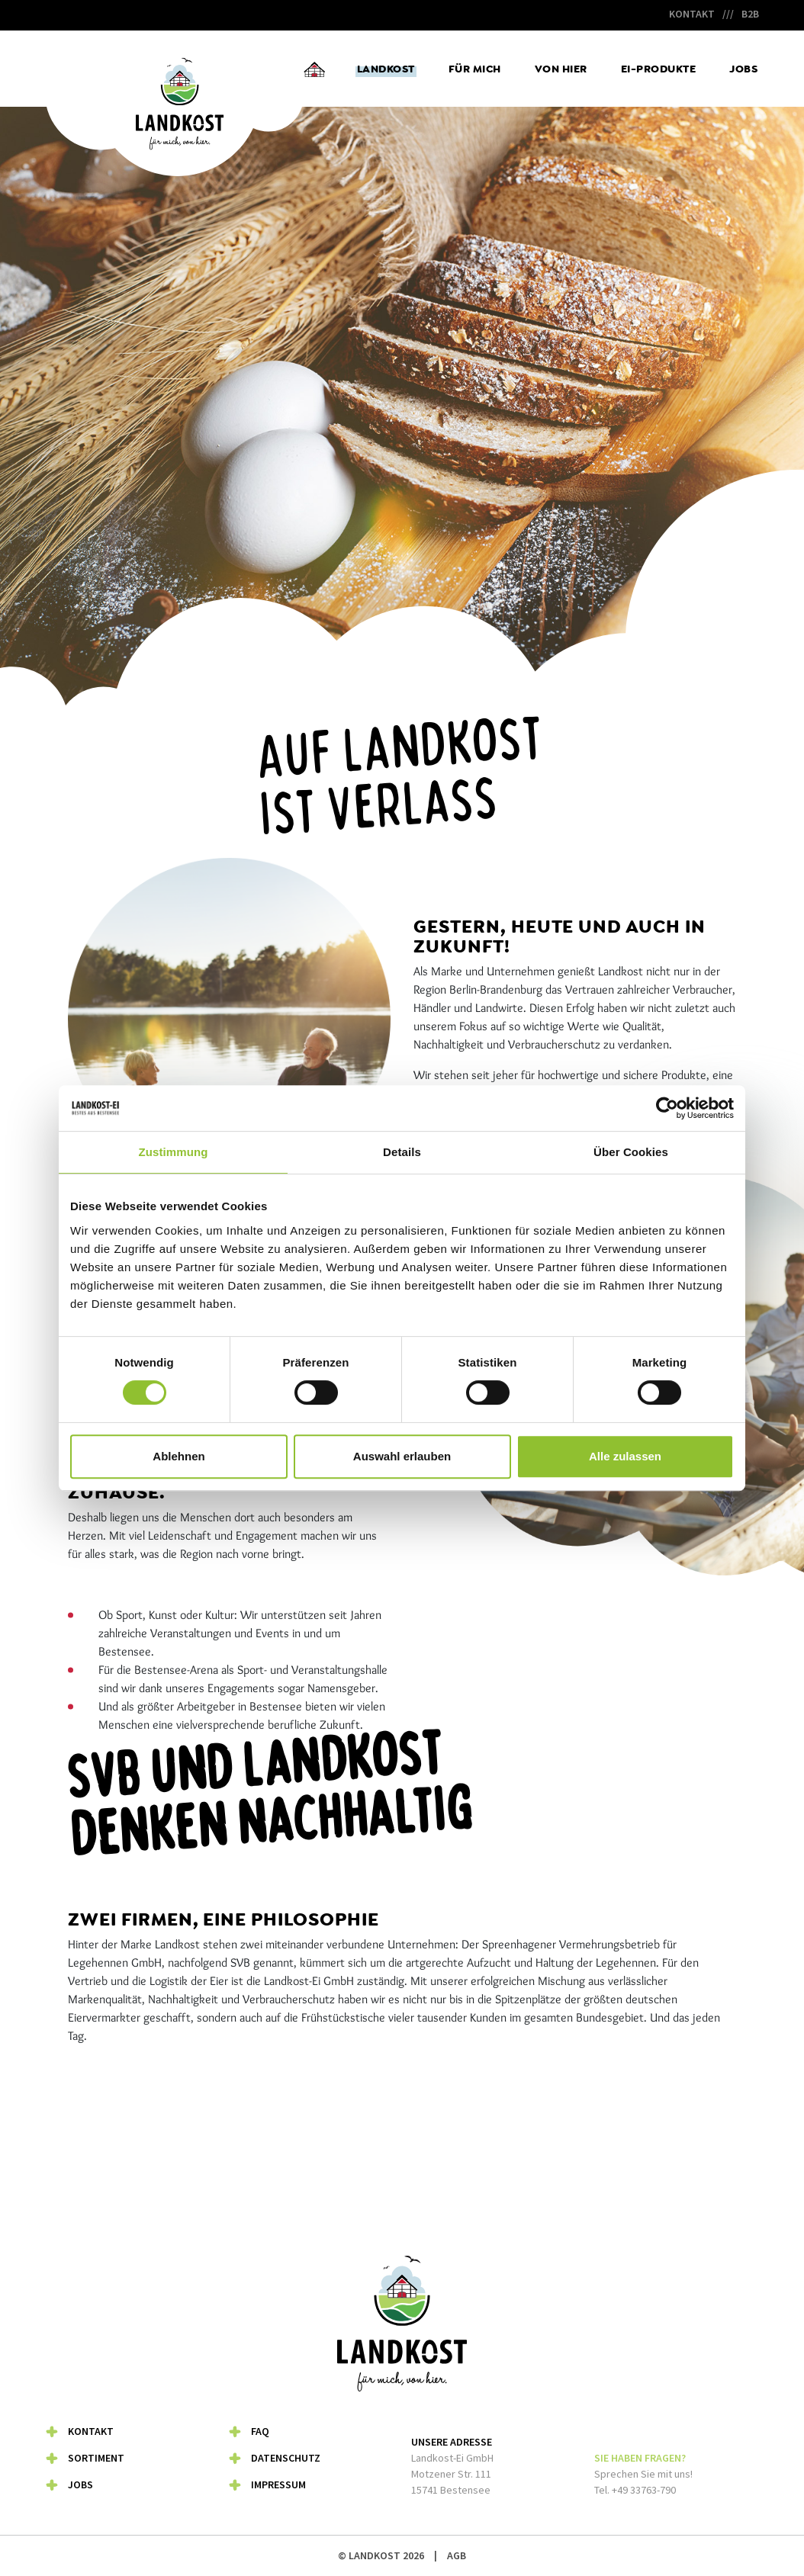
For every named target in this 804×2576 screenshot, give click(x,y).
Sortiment (96, 2458)
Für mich (475, 68)
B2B (750, 14)
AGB (456, 2555)
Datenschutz (285, 2458)
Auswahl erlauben (402, 1456)
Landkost (386, 68)
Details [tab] (402, 1151)
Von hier (561, 68)
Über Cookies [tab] (630, 1151)
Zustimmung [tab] (173, 1151)
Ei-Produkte (658, 68)
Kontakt (692, 14)
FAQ (260, 2431)
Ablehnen (178, 1456)
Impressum (278, 2484)
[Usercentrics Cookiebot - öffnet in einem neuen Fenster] (667, 1108)
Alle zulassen (625, 1456)
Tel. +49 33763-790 (635, 2490)
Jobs (743, 68)
